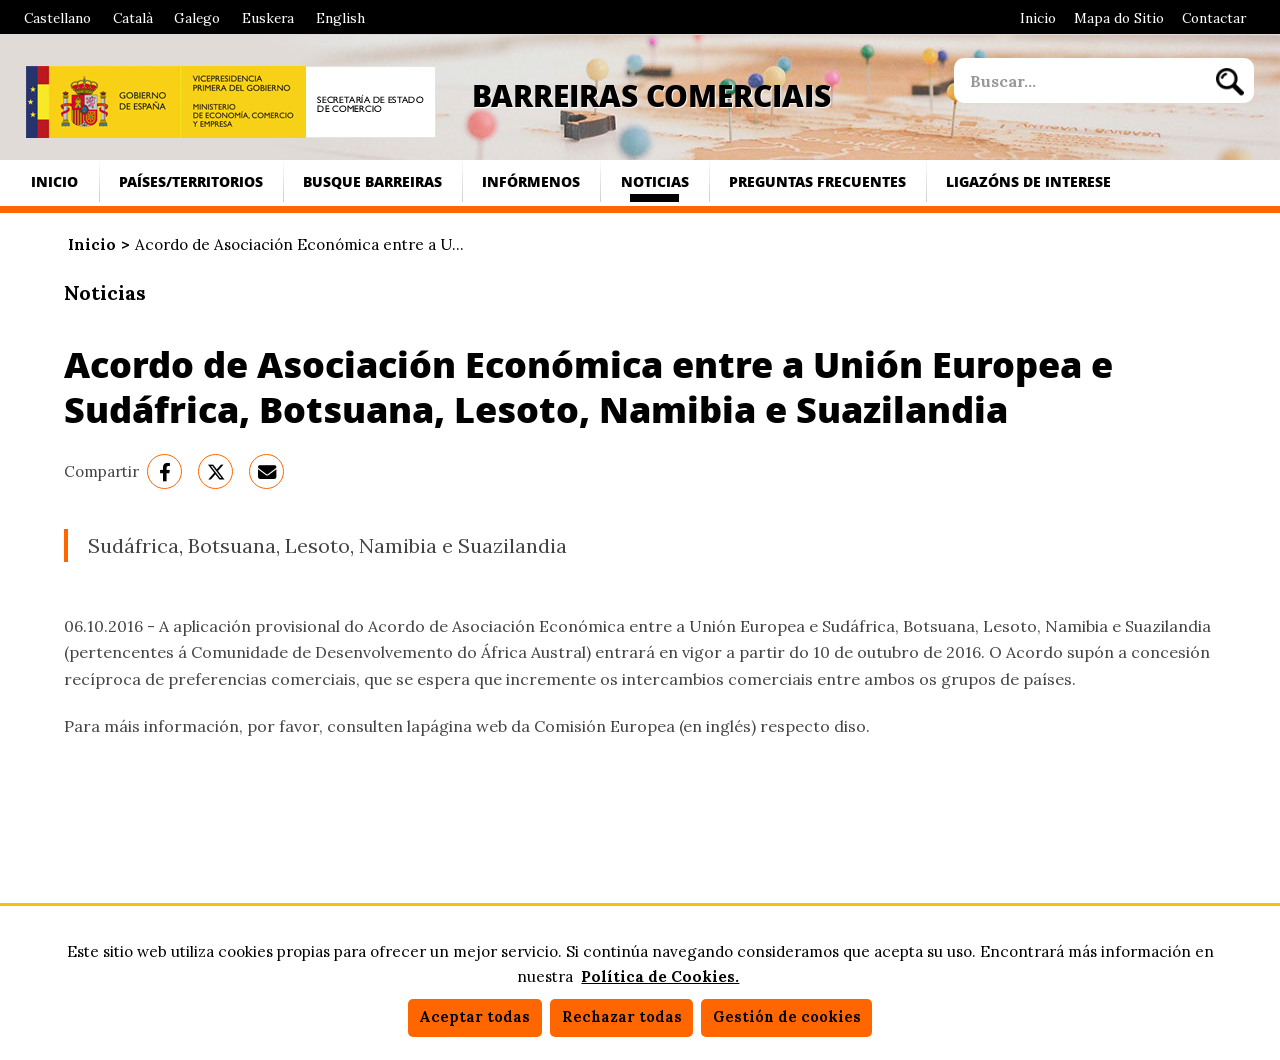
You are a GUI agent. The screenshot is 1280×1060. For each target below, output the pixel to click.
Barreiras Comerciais (651, 95)
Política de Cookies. (660, 976)
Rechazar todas (622, 1017)
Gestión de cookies (787, 1017)
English (340, 18)
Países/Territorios (191, 181)
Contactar (1214, 18)
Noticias (655, 181)
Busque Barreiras (372, 181)
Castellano (57, 18)
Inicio (1038, 18)
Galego (197, 18)
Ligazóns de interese (1028, 181)
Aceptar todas (474, 1017)
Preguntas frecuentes (817, 181)
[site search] (1079, 80)
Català (133, 18)
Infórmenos (531, 181)
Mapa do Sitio (1119, 18)
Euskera (268, 18)
